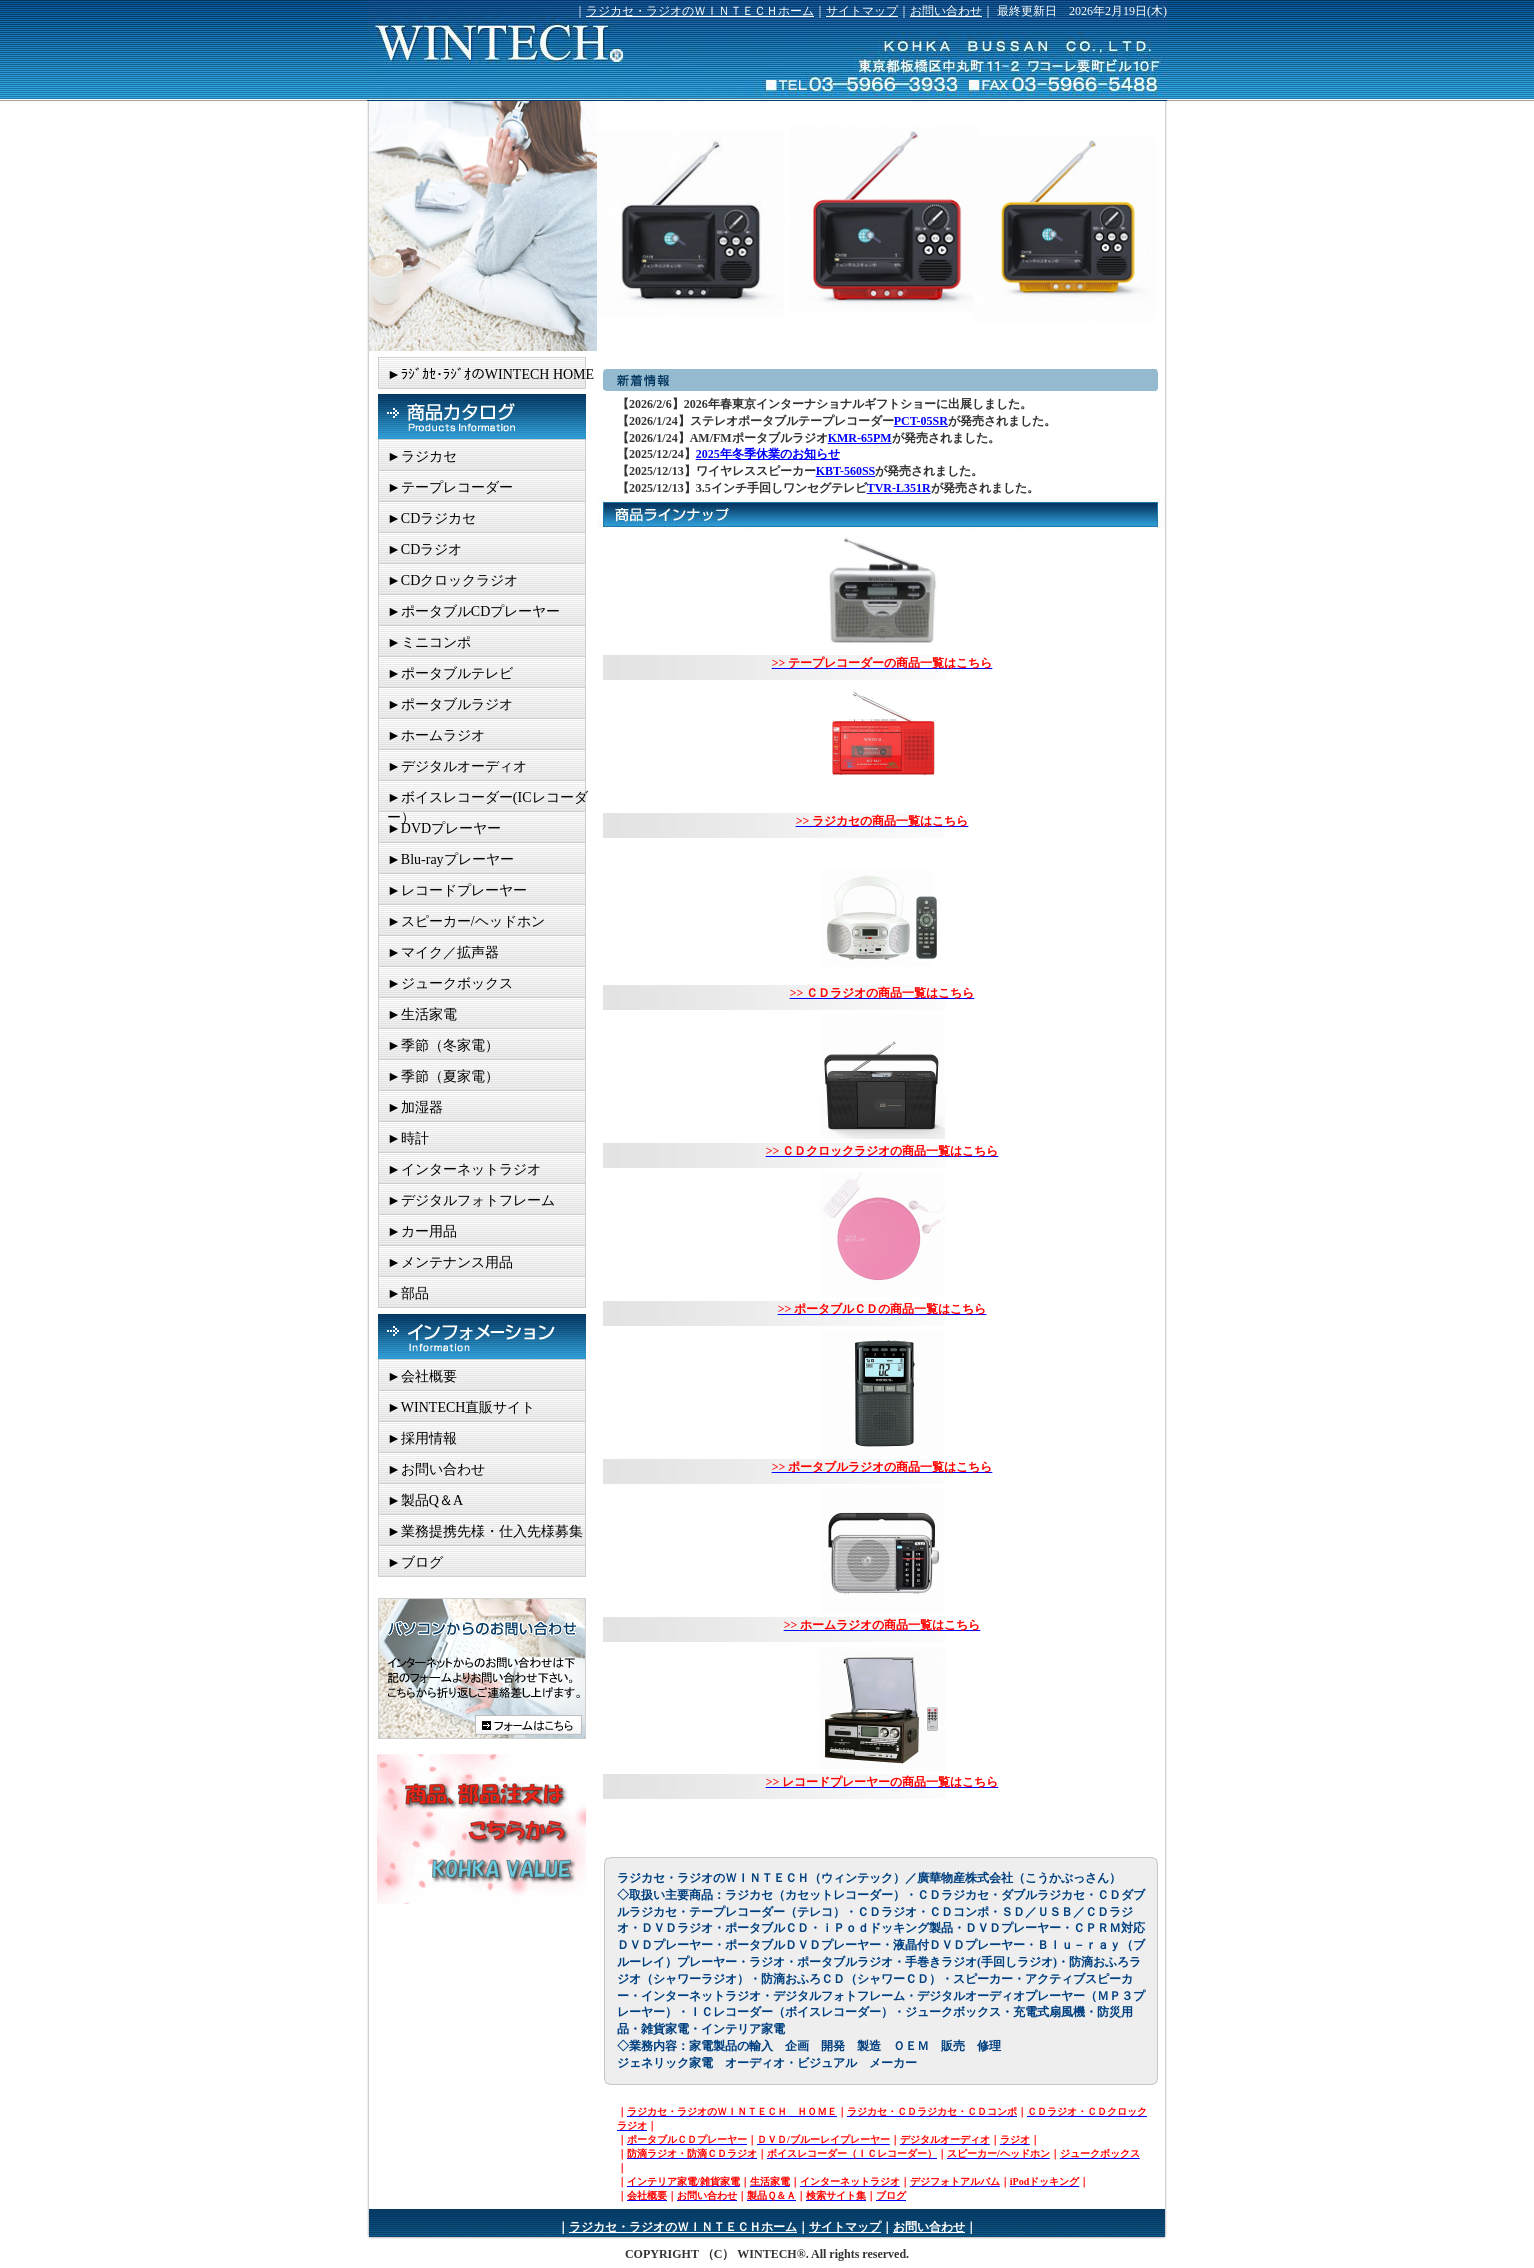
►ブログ (415, 1562)
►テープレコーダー (450, 487)
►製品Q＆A (425, 1500)
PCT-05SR (921, 421)
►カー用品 (422, 1231)
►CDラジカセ (431, 518)
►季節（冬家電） (443, 1045)
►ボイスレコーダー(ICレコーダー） (487, 801)
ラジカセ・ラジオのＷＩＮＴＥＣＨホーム (700, 11)
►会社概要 (422, 1376)
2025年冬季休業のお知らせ (768, 454)
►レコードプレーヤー (457, 890)
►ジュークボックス (450, 983)
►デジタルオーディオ (457, 766)
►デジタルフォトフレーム (471, 1200)
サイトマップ (862, 11)
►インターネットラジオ (464, 1169)
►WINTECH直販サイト (461, 1407)
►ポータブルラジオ (450, 704)
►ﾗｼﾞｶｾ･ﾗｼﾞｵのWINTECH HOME (490, 374)
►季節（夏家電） (443, 1076)
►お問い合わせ (436, 1469)
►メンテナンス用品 (450, 1262)
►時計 (408, 1138)
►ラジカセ (422, 456)
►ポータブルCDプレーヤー (473, 611)
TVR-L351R (899, 488)
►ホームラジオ (436, 735)
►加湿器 (415, 1107)
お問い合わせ (946, 11)
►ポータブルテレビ (450, 673)
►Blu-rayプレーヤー (450, 859)
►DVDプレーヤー (444, 828)
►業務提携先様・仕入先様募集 (485, 1531)
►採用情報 (422, 1438)
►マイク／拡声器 (443, 952)
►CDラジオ (424, 549)
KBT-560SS (846, 471)
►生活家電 (422, 1014)
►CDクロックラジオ (452, 580)
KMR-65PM (860, 438)
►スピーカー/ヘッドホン (466, 921)
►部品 (408, 1293)
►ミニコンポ (429, 642)
